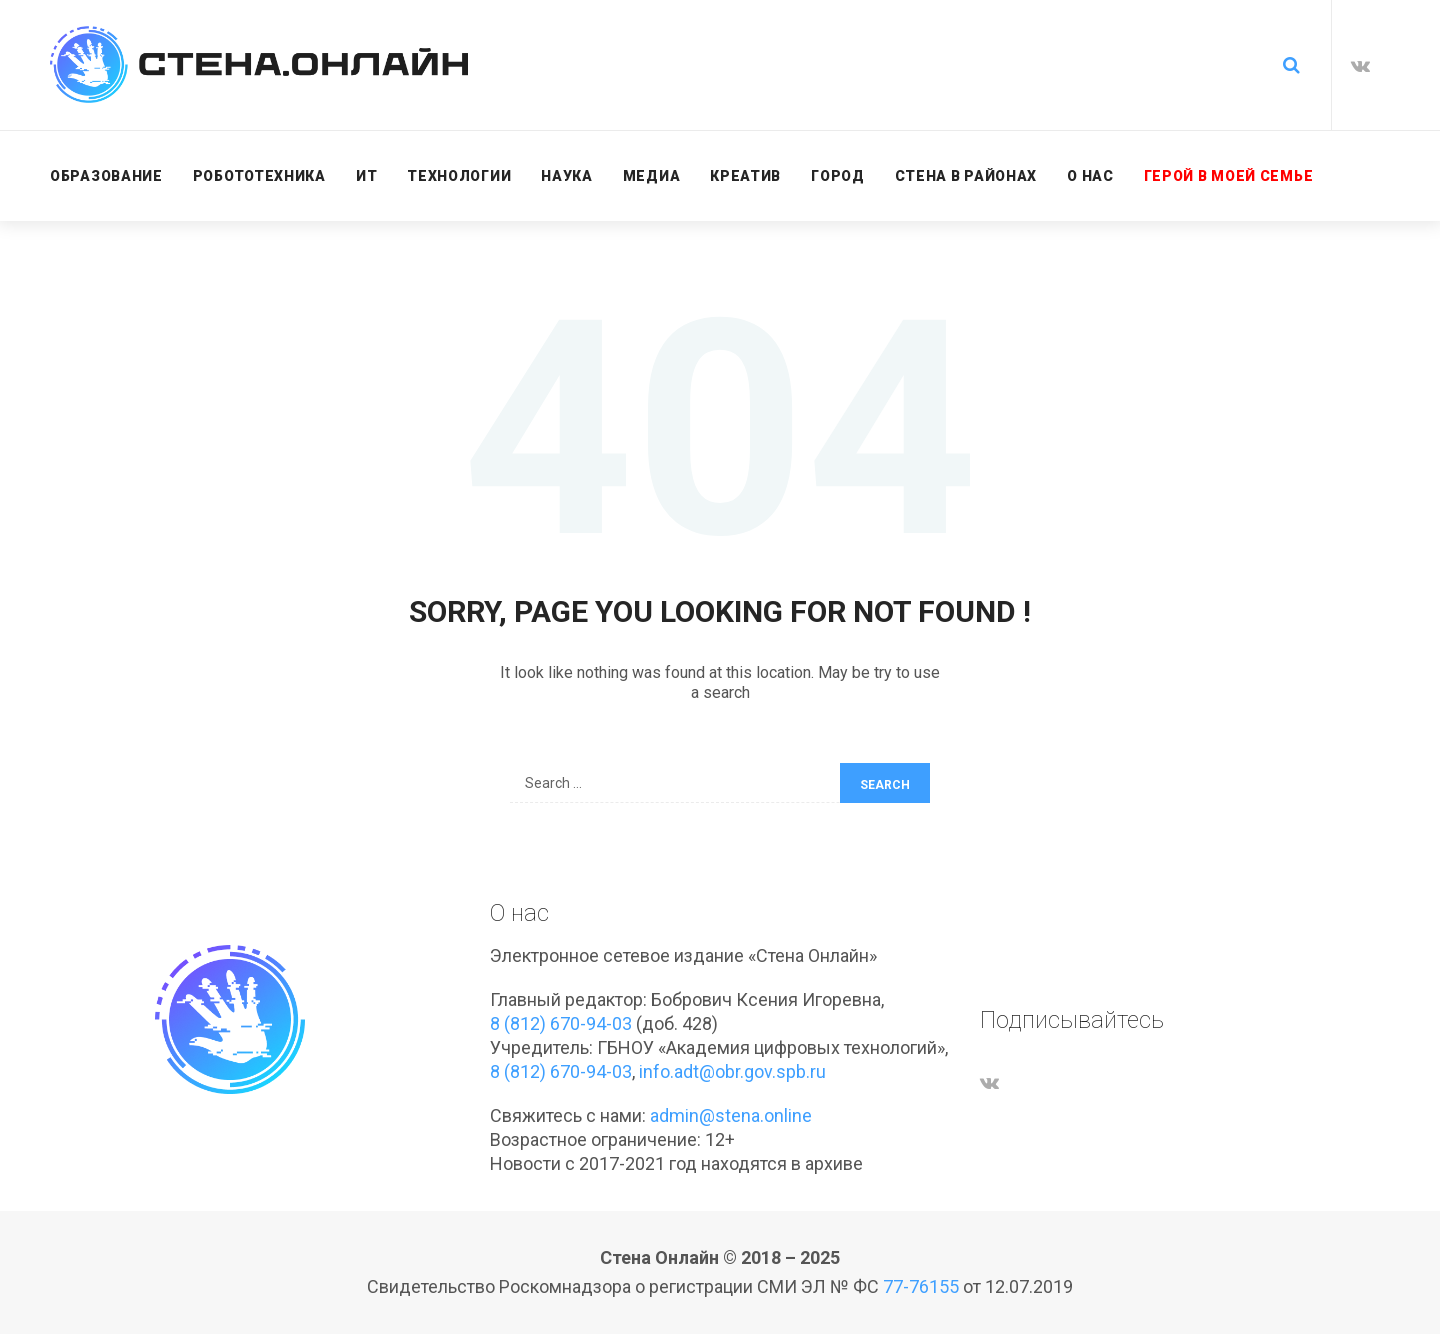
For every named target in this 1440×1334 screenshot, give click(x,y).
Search (885, 785)
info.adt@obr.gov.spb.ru (732, 1071)
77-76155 (921, 1286)
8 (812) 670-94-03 (561, 1023)
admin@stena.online (731, 1115)
